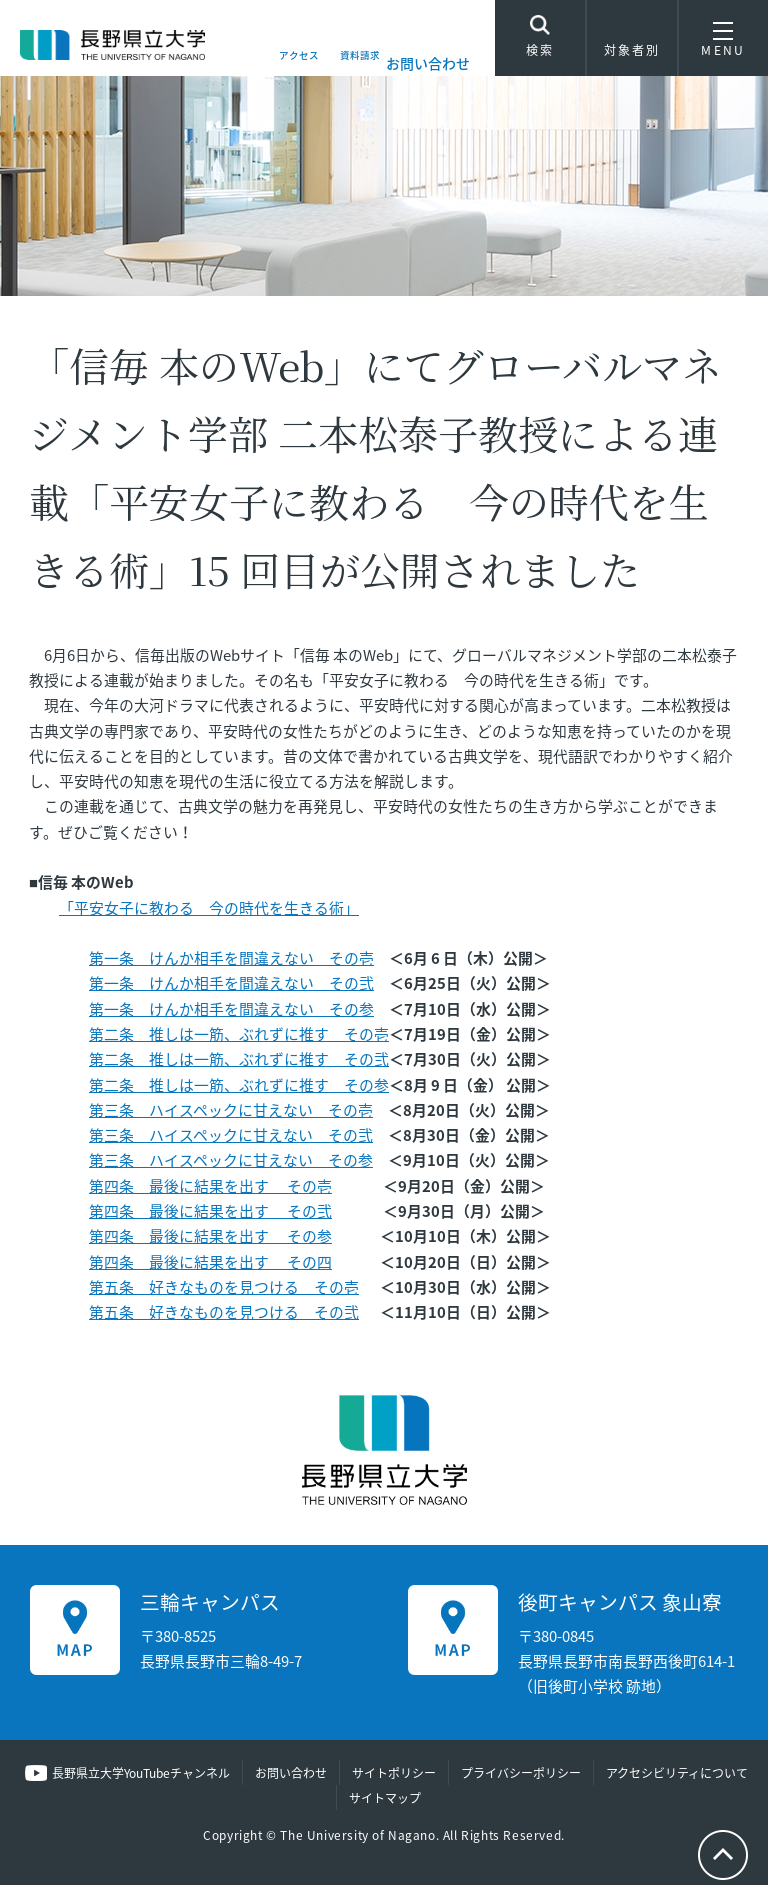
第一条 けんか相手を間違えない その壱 (231, 962)
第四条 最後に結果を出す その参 (210, 1240)
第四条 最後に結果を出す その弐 (210, 1215)
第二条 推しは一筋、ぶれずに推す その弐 (239, 1064)
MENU (723, 45)
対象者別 (632, 45)
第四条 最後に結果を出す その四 (210, 1266)
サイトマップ (385, 1802)
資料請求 (346, 63)
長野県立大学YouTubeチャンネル (141, 1777)
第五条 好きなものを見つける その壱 (224, 1291)
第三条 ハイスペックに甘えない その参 (231, 1165)
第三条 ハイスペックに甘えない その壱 (231, 1114)
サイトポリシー (394, 1777)
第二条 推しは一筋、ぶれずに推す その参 (239, 1089)
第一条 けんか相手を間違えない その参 (231, 1013)
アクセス (265, 63)
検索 (540, 42)
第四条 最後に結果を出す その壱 (210, 1190)
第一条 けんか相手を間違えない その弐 (231, 988)
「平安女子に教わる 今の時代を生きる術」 (209, 912)
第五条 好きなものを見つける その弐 (224, 1316)
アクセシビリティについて (677, 1777)
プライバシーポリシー (521, 1777)
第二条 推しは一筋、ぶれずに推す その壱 (239, 1038)
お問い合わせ (428, 63)
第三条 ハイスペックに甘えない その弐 (231, 1139)
